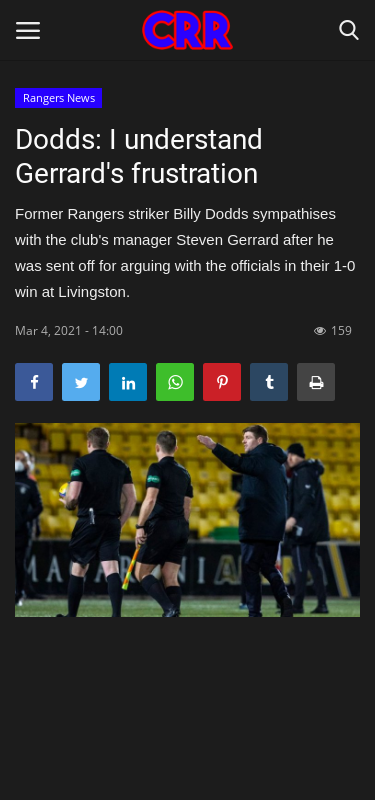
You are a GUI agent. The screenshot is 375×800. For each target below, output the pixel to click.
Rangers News (59, 97)
